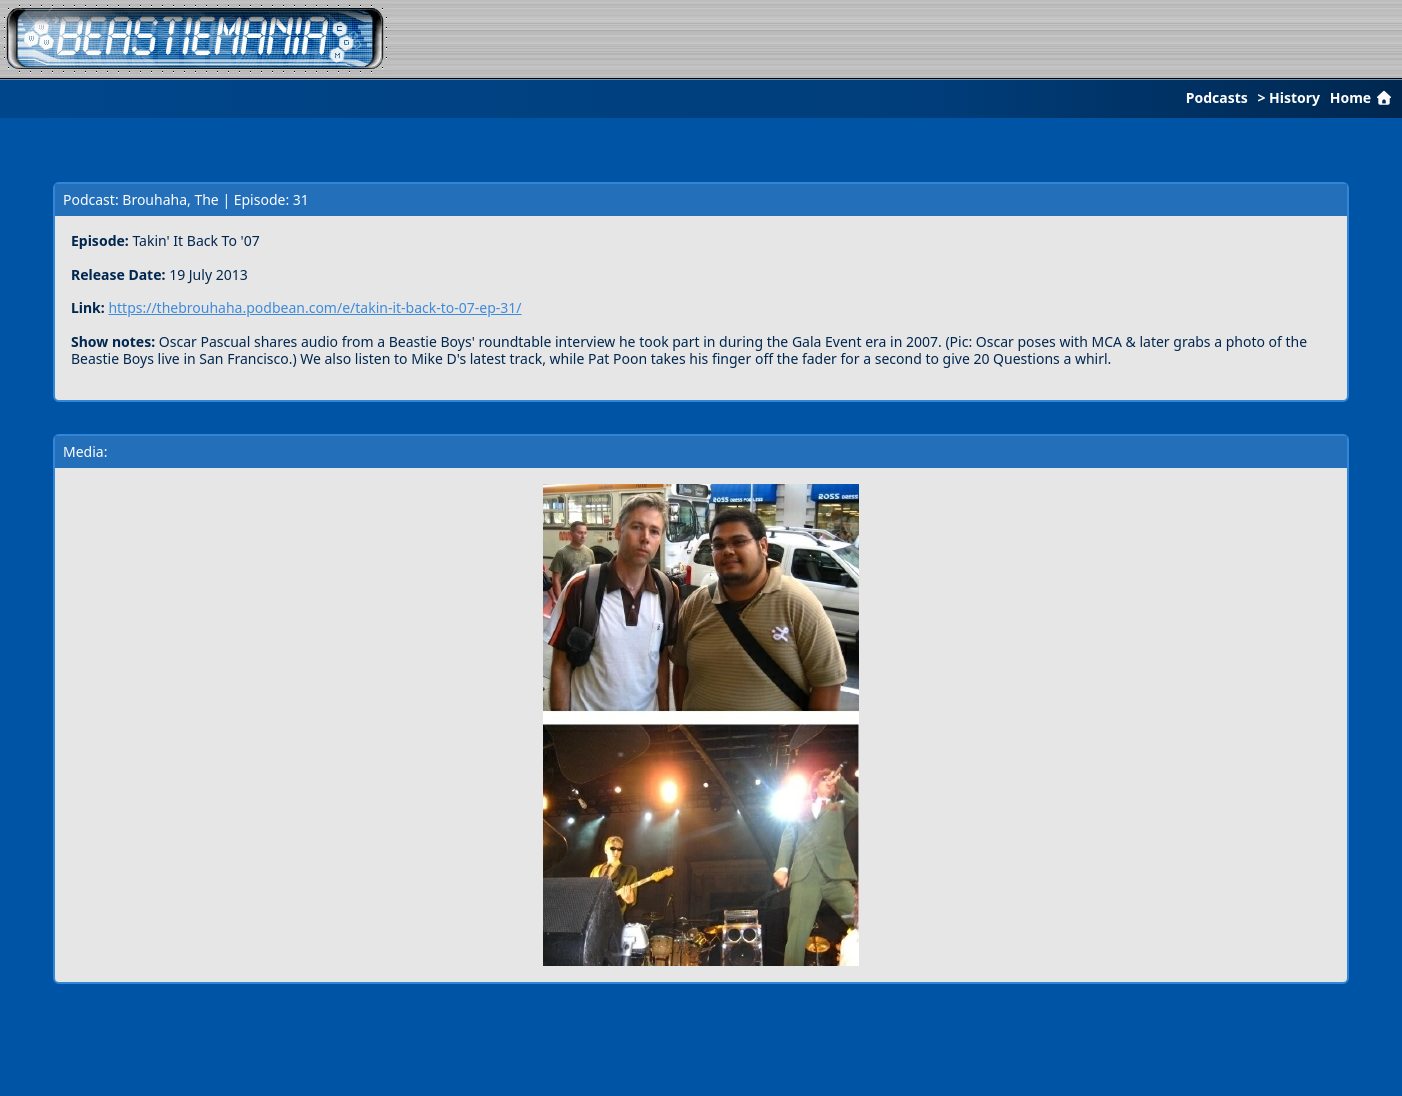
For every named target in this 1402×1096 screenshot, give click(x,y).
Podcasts (1217, 97)
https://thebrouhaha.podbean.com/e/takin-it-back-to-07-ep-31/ (314, 307)
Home (1363, 97)
